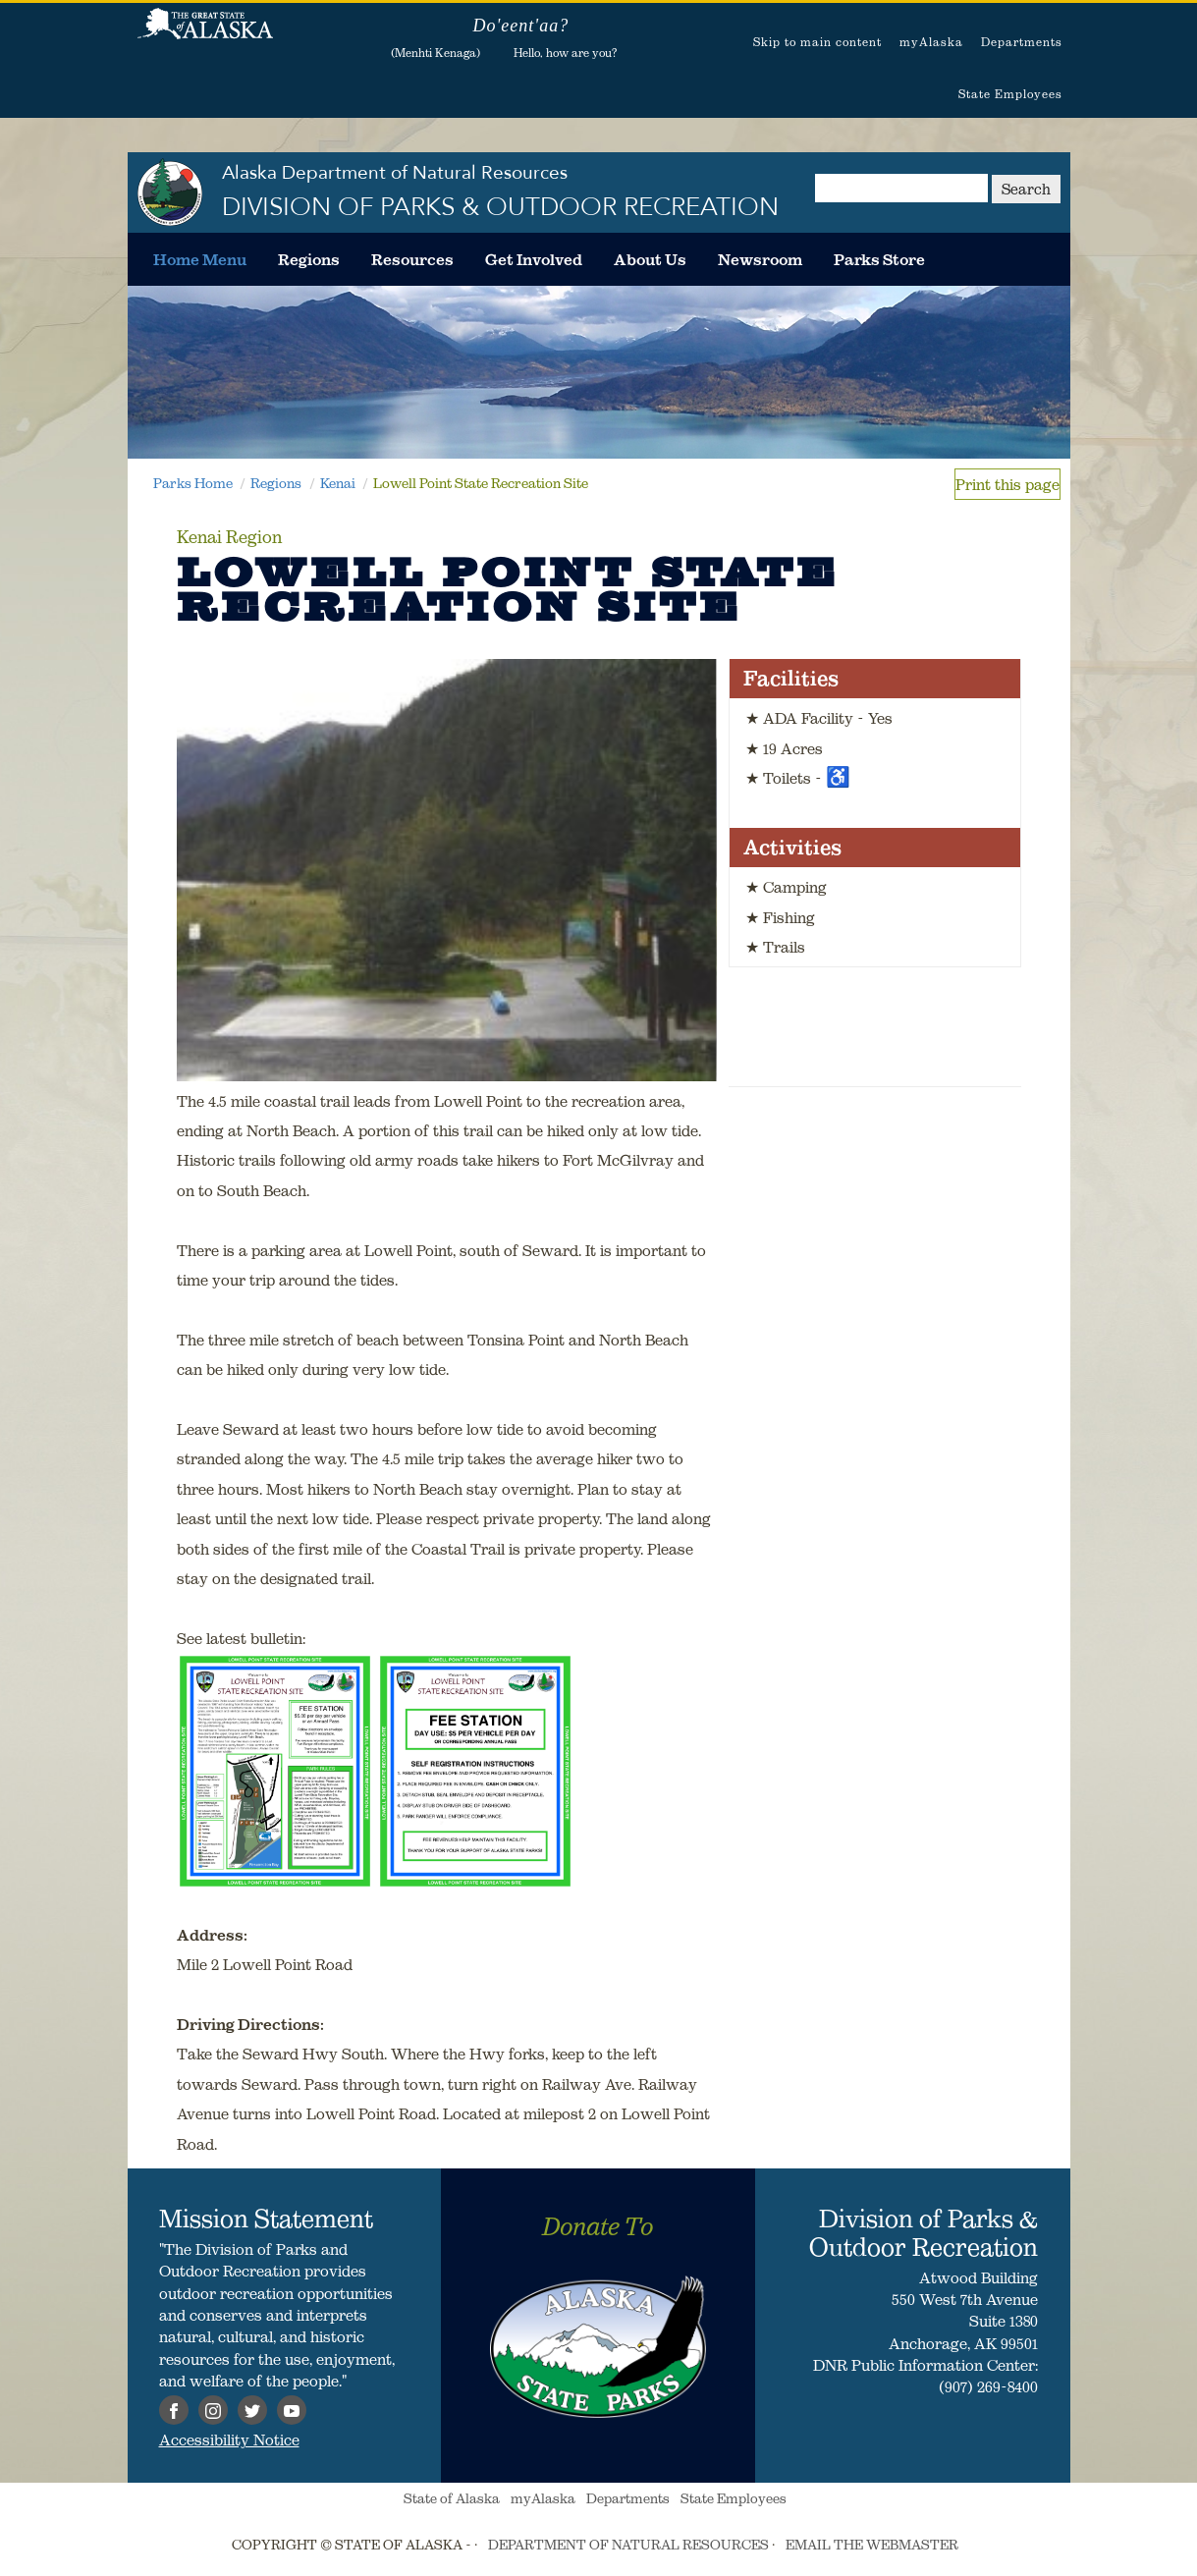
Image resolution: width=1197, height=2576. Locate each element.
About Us (650, 259)
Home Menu (199, 259)
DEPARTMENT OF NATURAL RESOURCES (628, 2544)
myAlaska (931, 41)
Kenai (337, 483)
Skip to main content (817, 41)
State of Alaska (205, 34)
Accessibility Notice (229, 2439)
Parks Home (193, 483)
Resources (412, 259)
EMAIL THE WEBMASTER (872, 2544)
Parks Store (879, 259)
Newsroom (760, 259)
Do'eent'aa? (520, 25)
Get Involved (533, 259)
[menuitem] (199, 259)
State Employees (1010, 93)
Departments (1021, 41)
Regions (309, 259)
